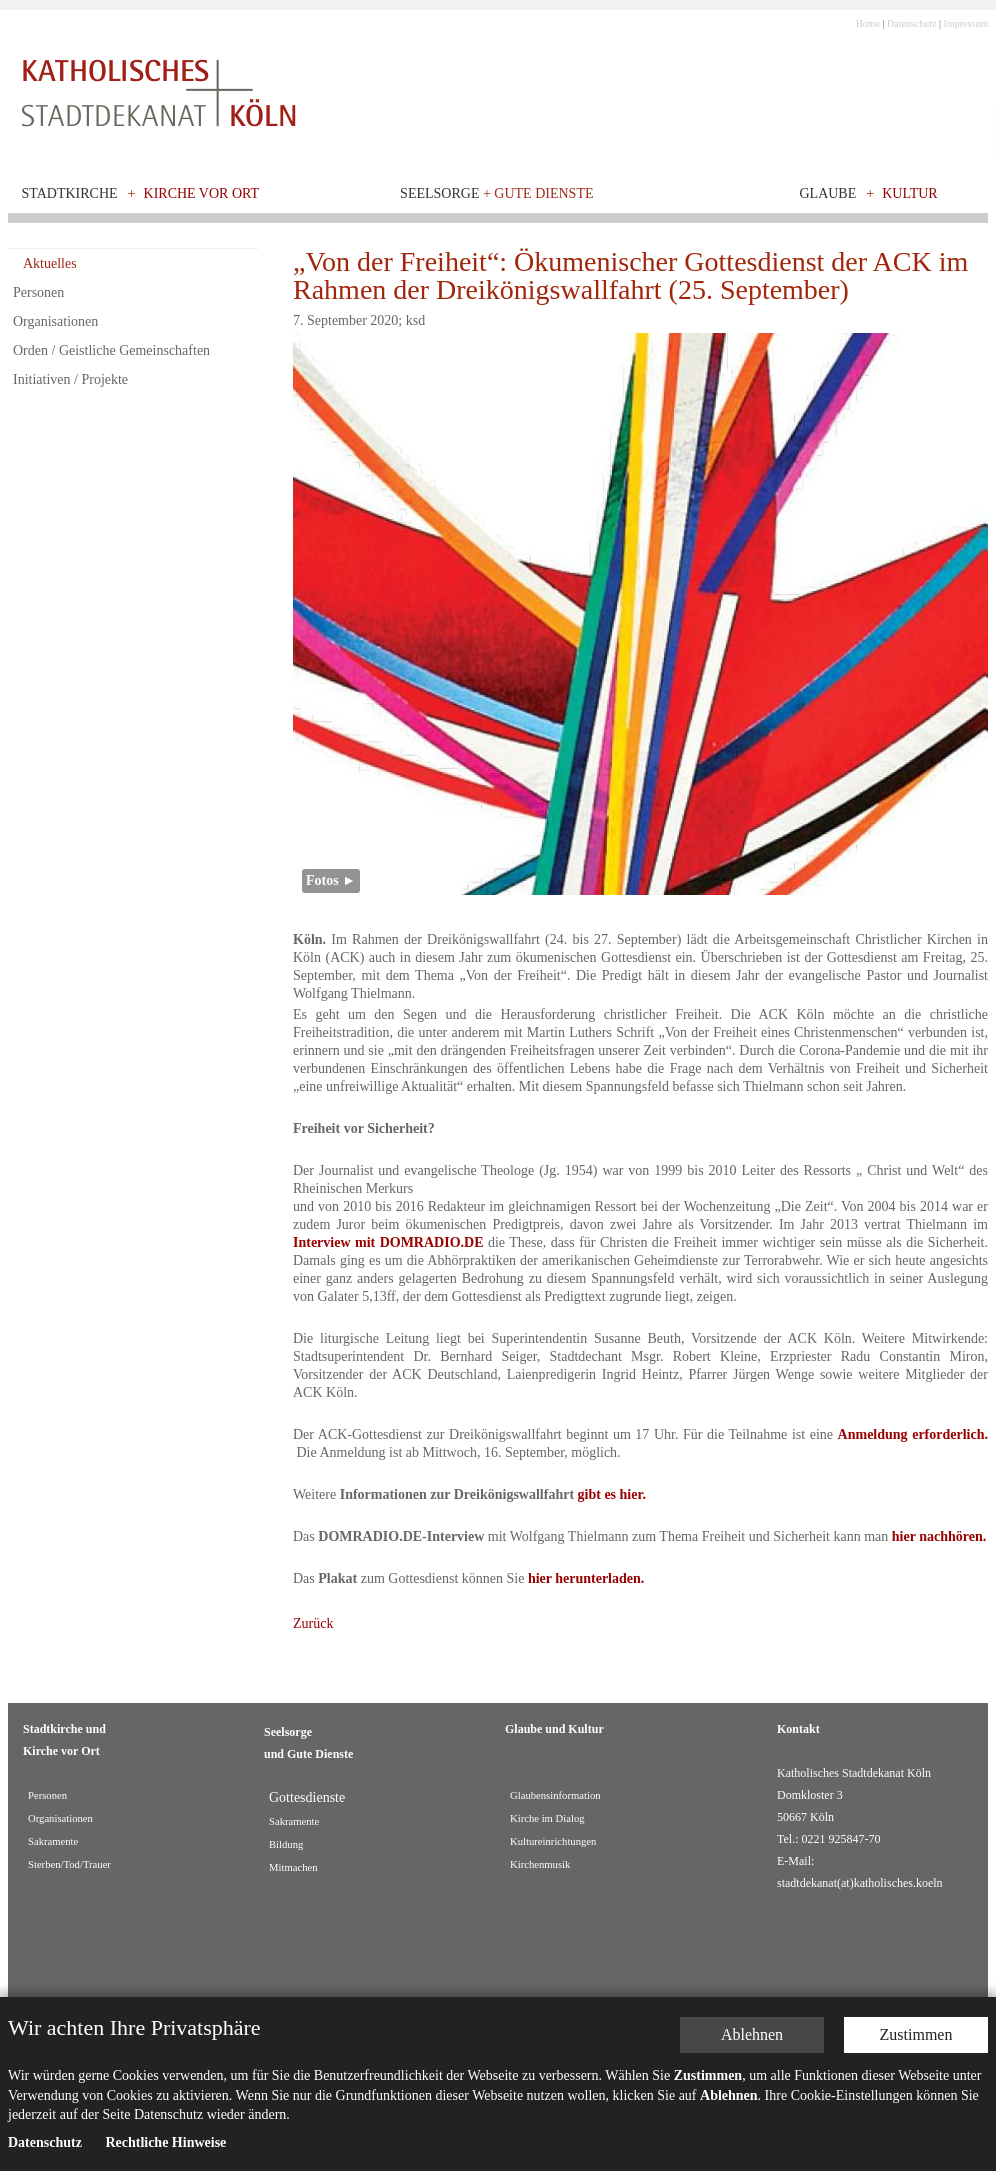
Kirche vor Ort (202, 193)
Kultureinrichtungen (553, 1841)
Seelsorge (496, 193)
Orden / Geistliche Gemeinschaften (111, 350)
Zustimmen (916, 2034)
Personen (38, 292)
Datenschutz (911, 23)
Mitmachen (293, 1867)
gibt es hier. (612, 1494)
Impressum (966, 23)
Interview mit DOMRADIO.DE (388, 1242)
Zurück (313, 1623)
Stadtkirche (70, 193)
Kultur (910, 193)
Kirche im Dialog (547, 1818)
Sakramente (53, 1841)
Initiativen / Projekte (70, 379)
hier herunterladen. (586, 1578)
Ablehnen (752, 2034)
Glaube (827, 193)
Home (868, 23)
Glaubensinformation (555, 1795)
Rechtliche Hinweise (165, 2142)
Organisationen (55, 321)
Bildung (286, 1844)
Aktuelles (50, 263)
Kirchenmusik (540, 1864)
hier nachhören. (939, 1536)
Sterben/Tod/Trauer (69, 1864)
